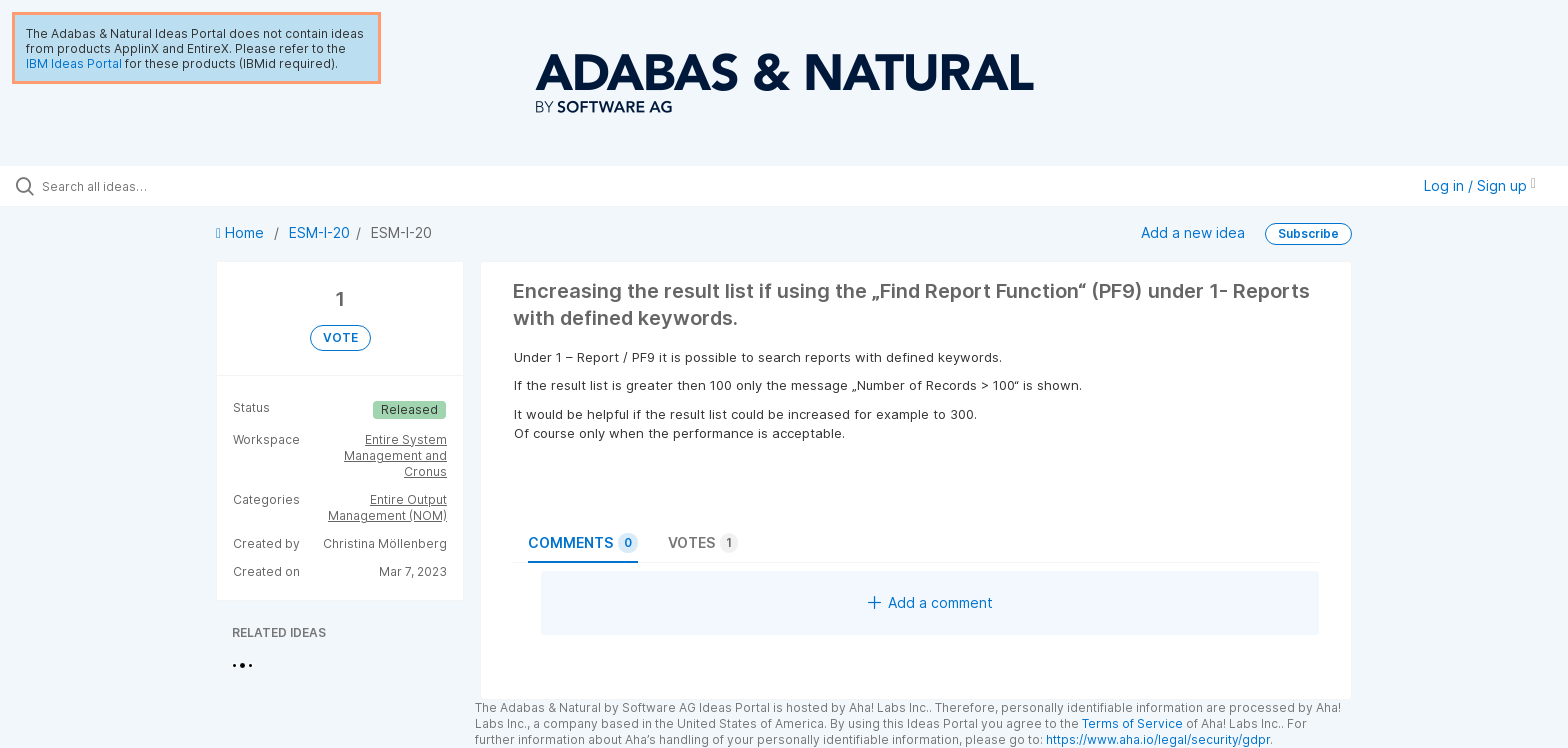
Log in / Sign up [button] (1480, 185)
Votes (703, 543)
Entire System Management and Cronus (395, 455)
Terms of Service (1132, 723)
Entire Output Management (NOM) (387, 507)
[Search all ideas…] (182, 186)
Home (242, 232)
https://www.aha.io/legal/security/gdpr (1158, 739)
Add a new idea (1193, 232)
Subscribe (1308, 233)
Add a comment (930, 602)
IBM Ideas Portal (74, 63)
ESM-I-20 (319, 232)
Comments (583, 543)
